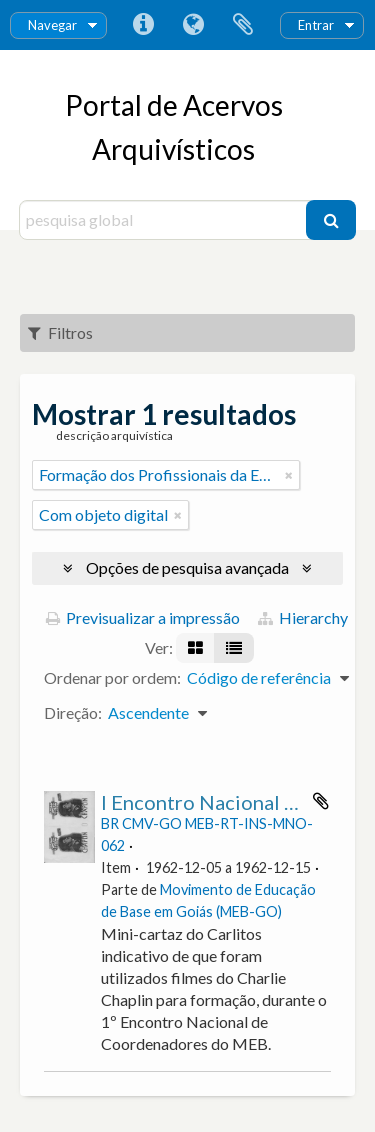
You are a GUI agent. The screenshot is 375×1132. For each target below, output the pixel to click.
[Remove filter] (289, 475)
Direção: (73, 712)
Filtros (60, 332)
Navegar (52, 25)
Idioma (193, 25)
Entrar (316, 25)
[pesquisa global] (165, 220)
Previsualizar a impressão (143, 617)
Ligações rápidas (143, 25)
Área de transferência (243, 25)
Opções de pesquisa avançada (187, 567)
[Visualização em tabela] (234, 648)
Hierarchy (303, 617)
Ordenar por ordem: (112, 677)
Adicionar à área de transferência (321, 801)
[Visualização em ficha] (195, 648)
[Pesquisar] (331, 220)
